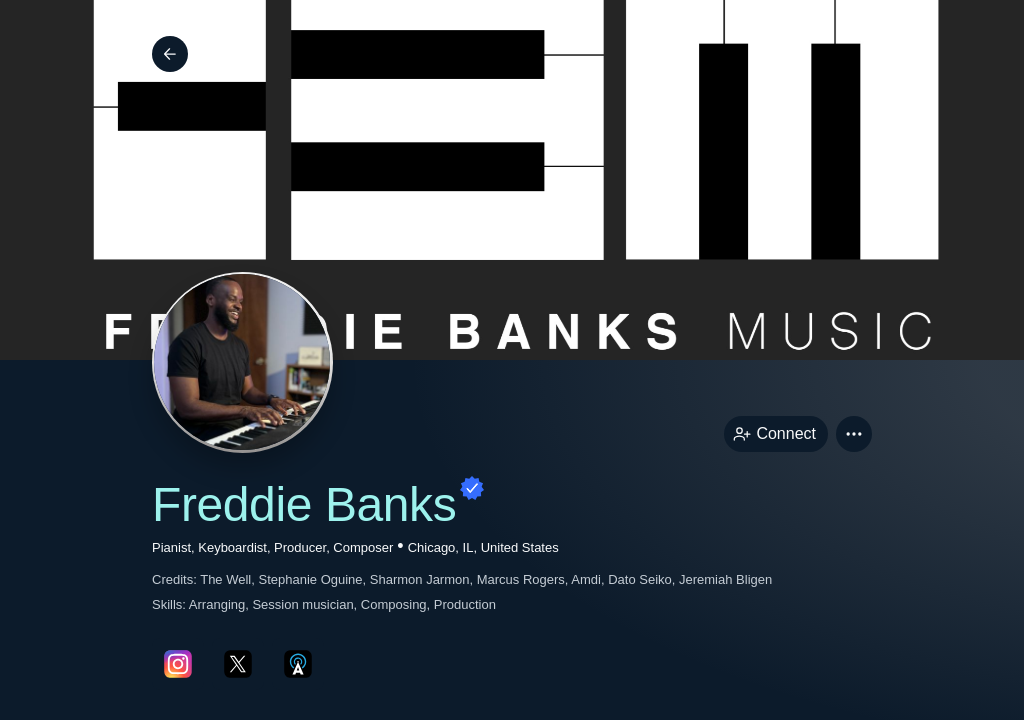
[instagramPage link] (178, 664)
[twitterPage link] (238, 664)
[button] (854, 434)
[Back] (170, 54)
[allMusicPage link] (298, 664)
